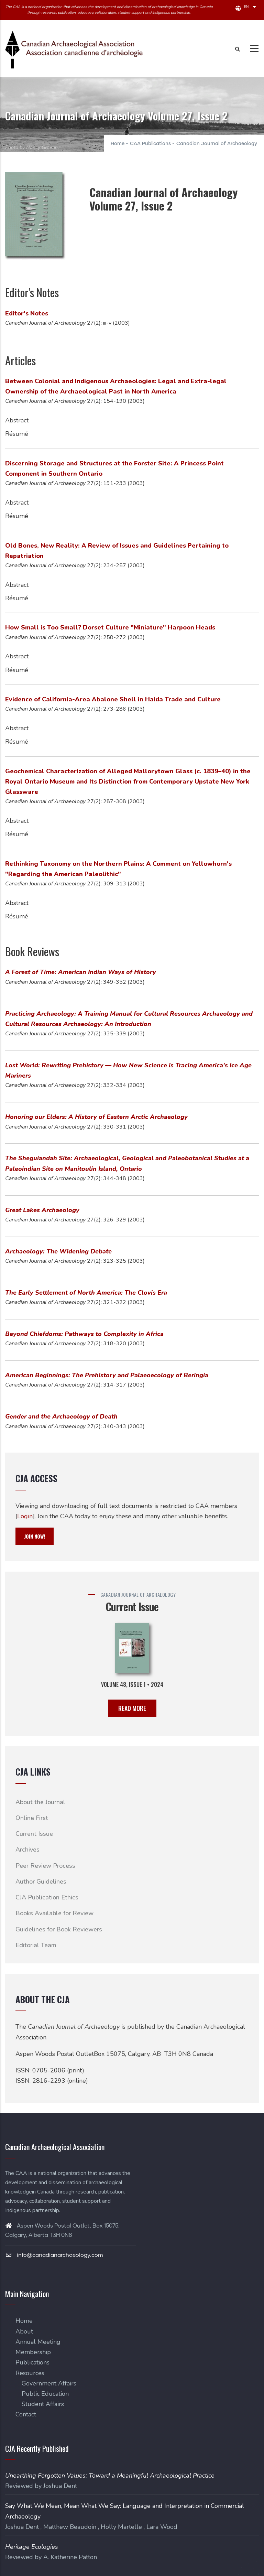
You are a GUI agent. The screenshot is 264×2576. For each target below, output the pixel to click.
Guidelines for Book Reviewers (58, 1929)
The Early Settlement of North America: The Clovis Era (86, 1293)
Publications (32, 2362)
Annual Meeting (37, 2342)
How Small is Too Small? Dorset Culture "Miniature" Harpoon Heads (110, 627)
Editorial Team (35, 1945)
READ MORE (132, 1708)
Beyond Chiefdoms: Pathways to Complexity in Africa (84, 1334)
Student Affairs (43, 2404)
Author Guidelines (40, 1881)
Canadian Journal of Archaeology (216, 143)
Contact (25, 2414)
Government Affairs (49, 2383)
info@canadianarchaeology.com (54, 2255)
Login (25, 1516)
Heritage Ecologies (31, 2547)
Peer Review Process (45, 1866)
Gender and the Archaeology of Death (61, 1416)
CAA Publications (150, 143)
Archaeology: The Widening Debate (58, 1251)
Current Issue (34, 1834)
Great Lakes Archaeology (42, 1210)
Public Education (45, 2394)
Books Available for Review (54, 1913)
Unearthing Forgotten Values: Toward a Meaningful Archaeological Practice (109, 2475)
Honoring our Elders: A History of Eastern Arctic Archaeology (96, 1117)
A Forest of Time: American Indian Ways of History (80, 972)
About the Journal (40, 1802)
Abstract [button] (17, 420)
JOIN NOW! (34, 1536)
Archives (27, 1849)
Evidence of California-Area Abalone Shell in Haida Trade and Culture (113, 699)
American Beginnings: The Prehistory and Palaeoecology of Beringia (106, 1375)
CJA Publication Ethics (46, 1897)
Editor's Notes (26, 313)
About (24, 2331)
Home (117, 143)
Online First (31, 1818)
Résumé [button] (16, 434)
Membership (33, 2352)
